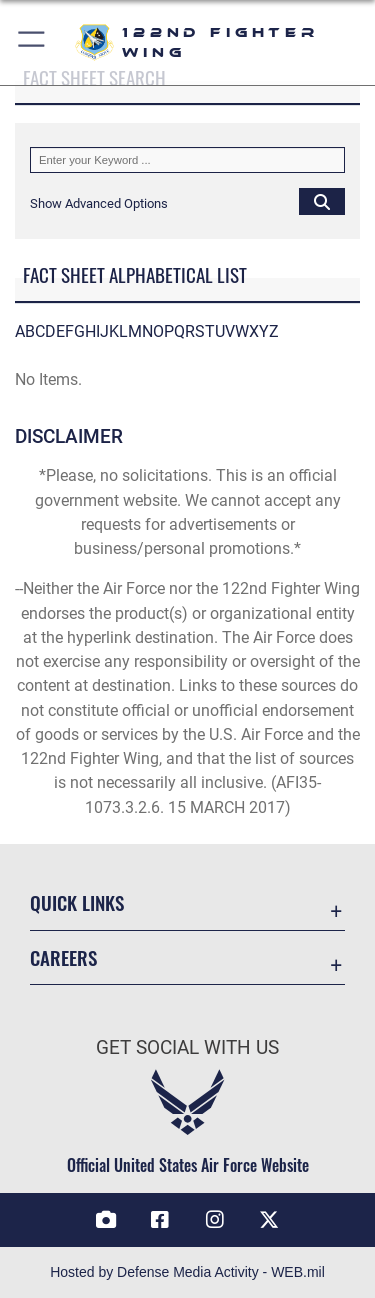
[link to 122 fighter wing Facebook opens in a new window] (160, 1220)
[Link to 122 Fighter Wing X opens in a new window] (269, 1220)
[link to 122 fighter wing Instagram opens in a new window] (215, 1220)
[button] (32, 42)
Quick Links (77, 902)
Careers (63, 957)
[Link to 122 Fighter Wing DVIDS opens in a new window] (106, 1220)
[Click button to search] (322, 201)
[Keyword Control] (187, 160)
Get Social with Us (187, 1047)
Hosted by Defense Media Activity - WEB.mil (187, 1272)
